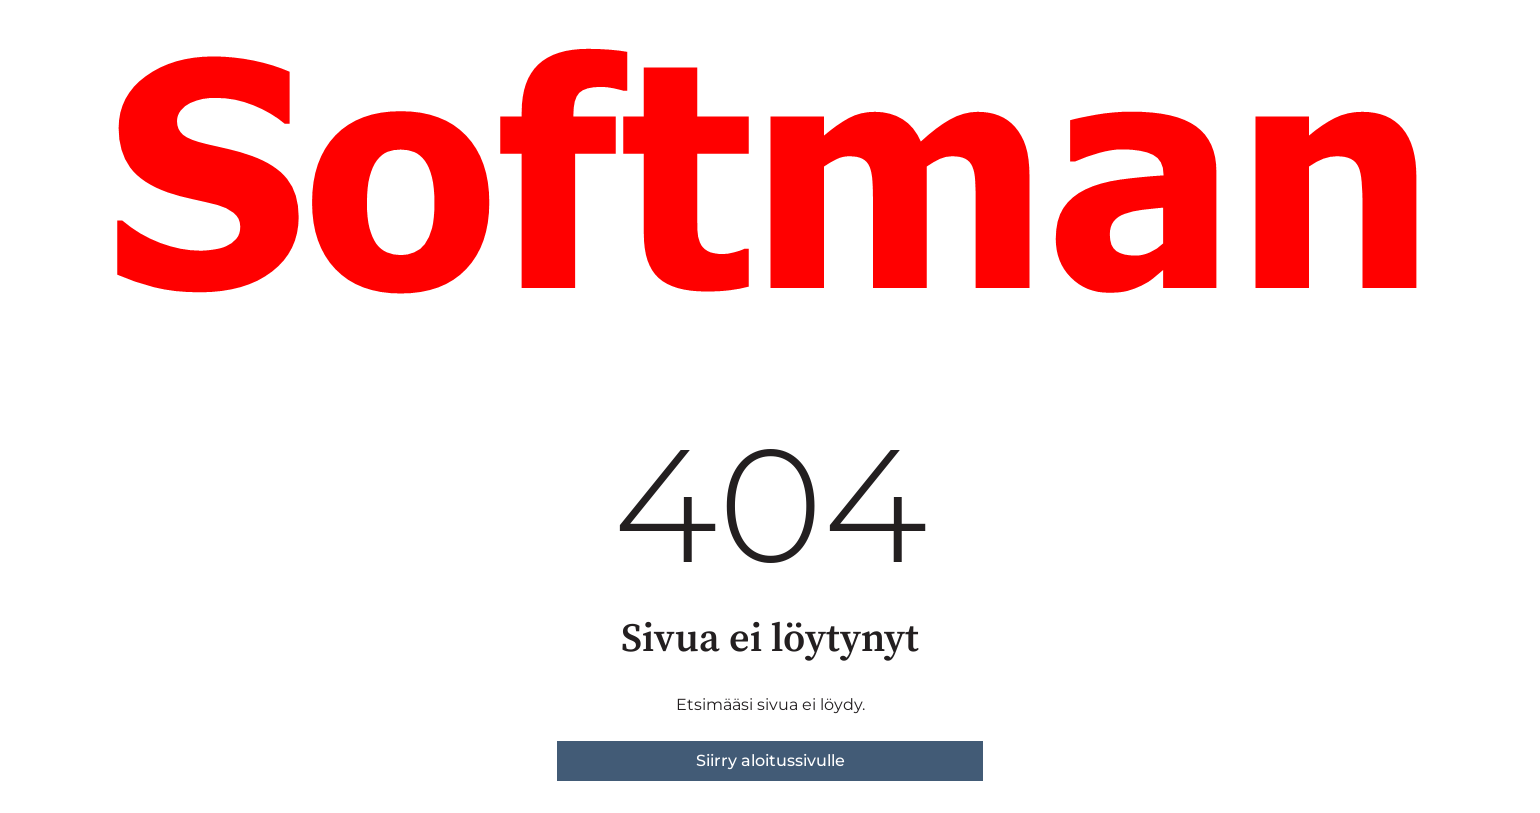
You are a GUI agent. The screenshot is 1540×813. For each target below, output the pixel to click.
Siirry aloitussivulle (770, 760)
